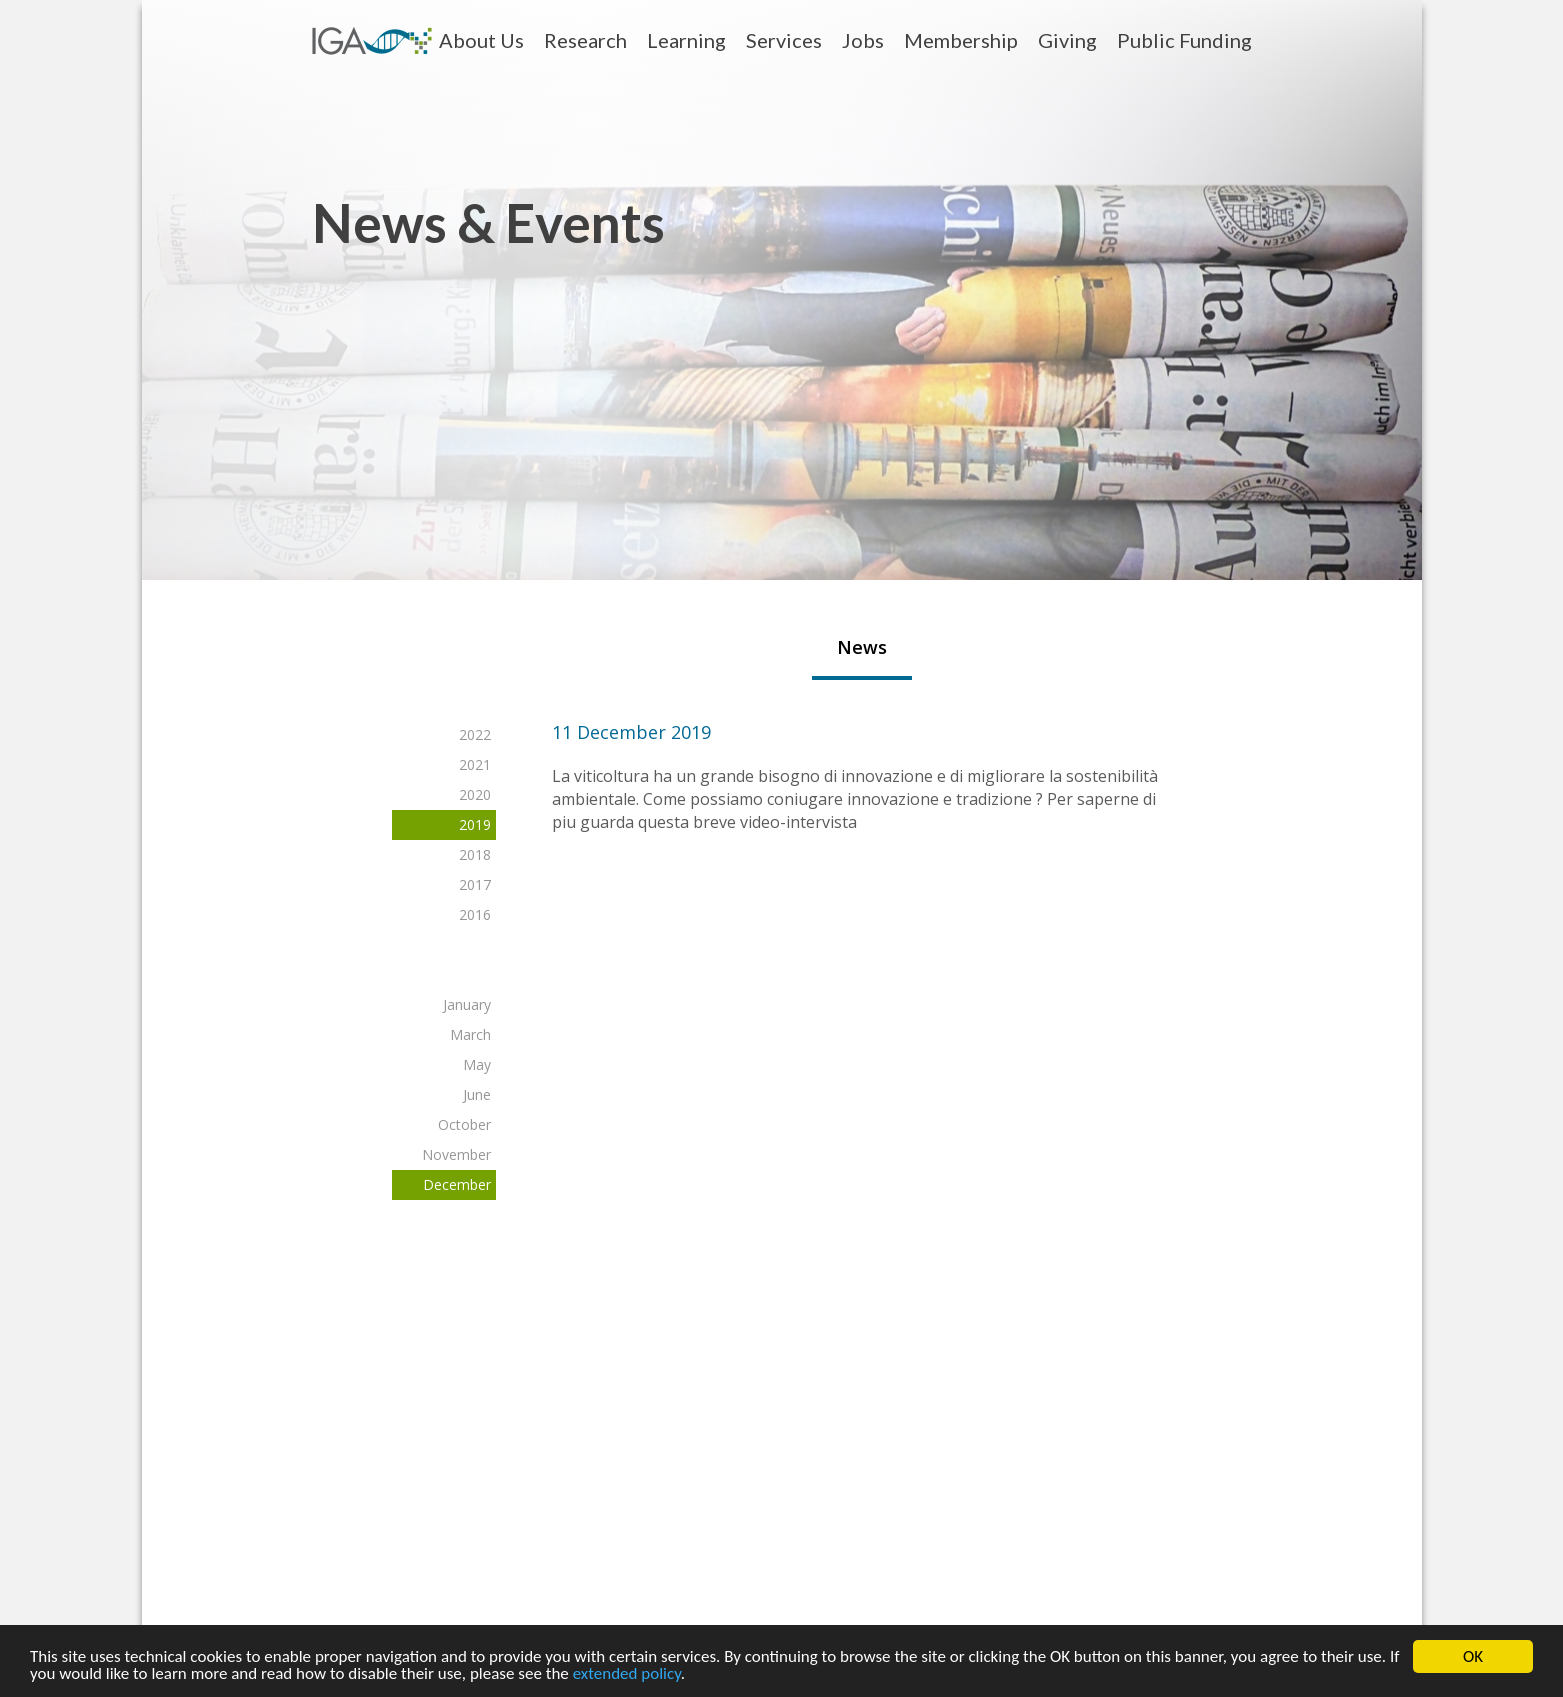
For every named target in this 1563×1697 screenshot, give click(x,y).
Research (585, 40)
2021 (474, 764)
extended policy (627, 1676)
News (861, 647)
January (466, 1004)
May (476, 1064)
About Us (481, 40)
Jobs (863, 40)
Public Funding (1184, 40)
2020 (474, 794)
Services (784, 40)
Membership (961, 40)
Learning (686, 40)
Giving (1067, 40)
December (456, 1184)
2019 (474, 824)
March (469, 1034)
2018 (474, 854)
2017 (474, 884)
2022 (474, 734)
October (463, 1124)
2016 (474, 914)
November (455, 1154)
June (476, 1094)
